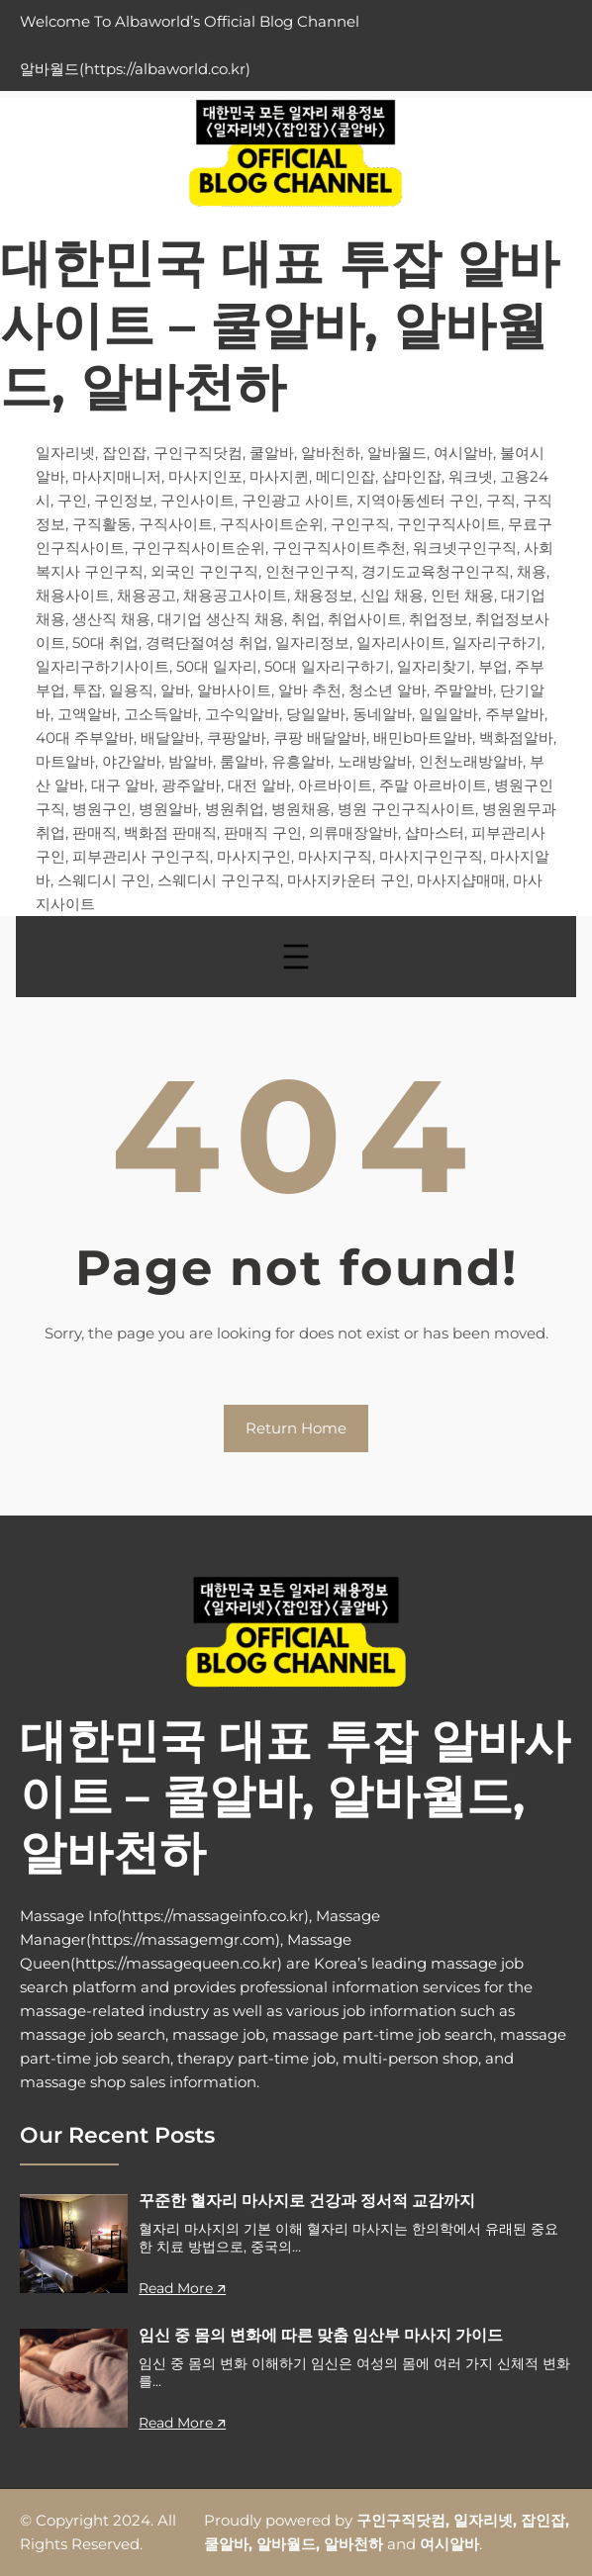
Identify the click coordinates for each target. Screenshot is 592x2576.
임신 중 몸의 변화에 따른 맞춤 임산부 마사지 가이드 (321, 2335)
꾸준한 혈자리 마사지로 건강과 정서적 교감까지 (307, 2200)
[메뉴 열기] (296, 956)
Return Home (296, 1428)
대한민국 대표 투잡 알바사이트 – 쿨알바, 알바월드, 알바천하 (279, 324)
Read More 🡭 (182, 2288)
